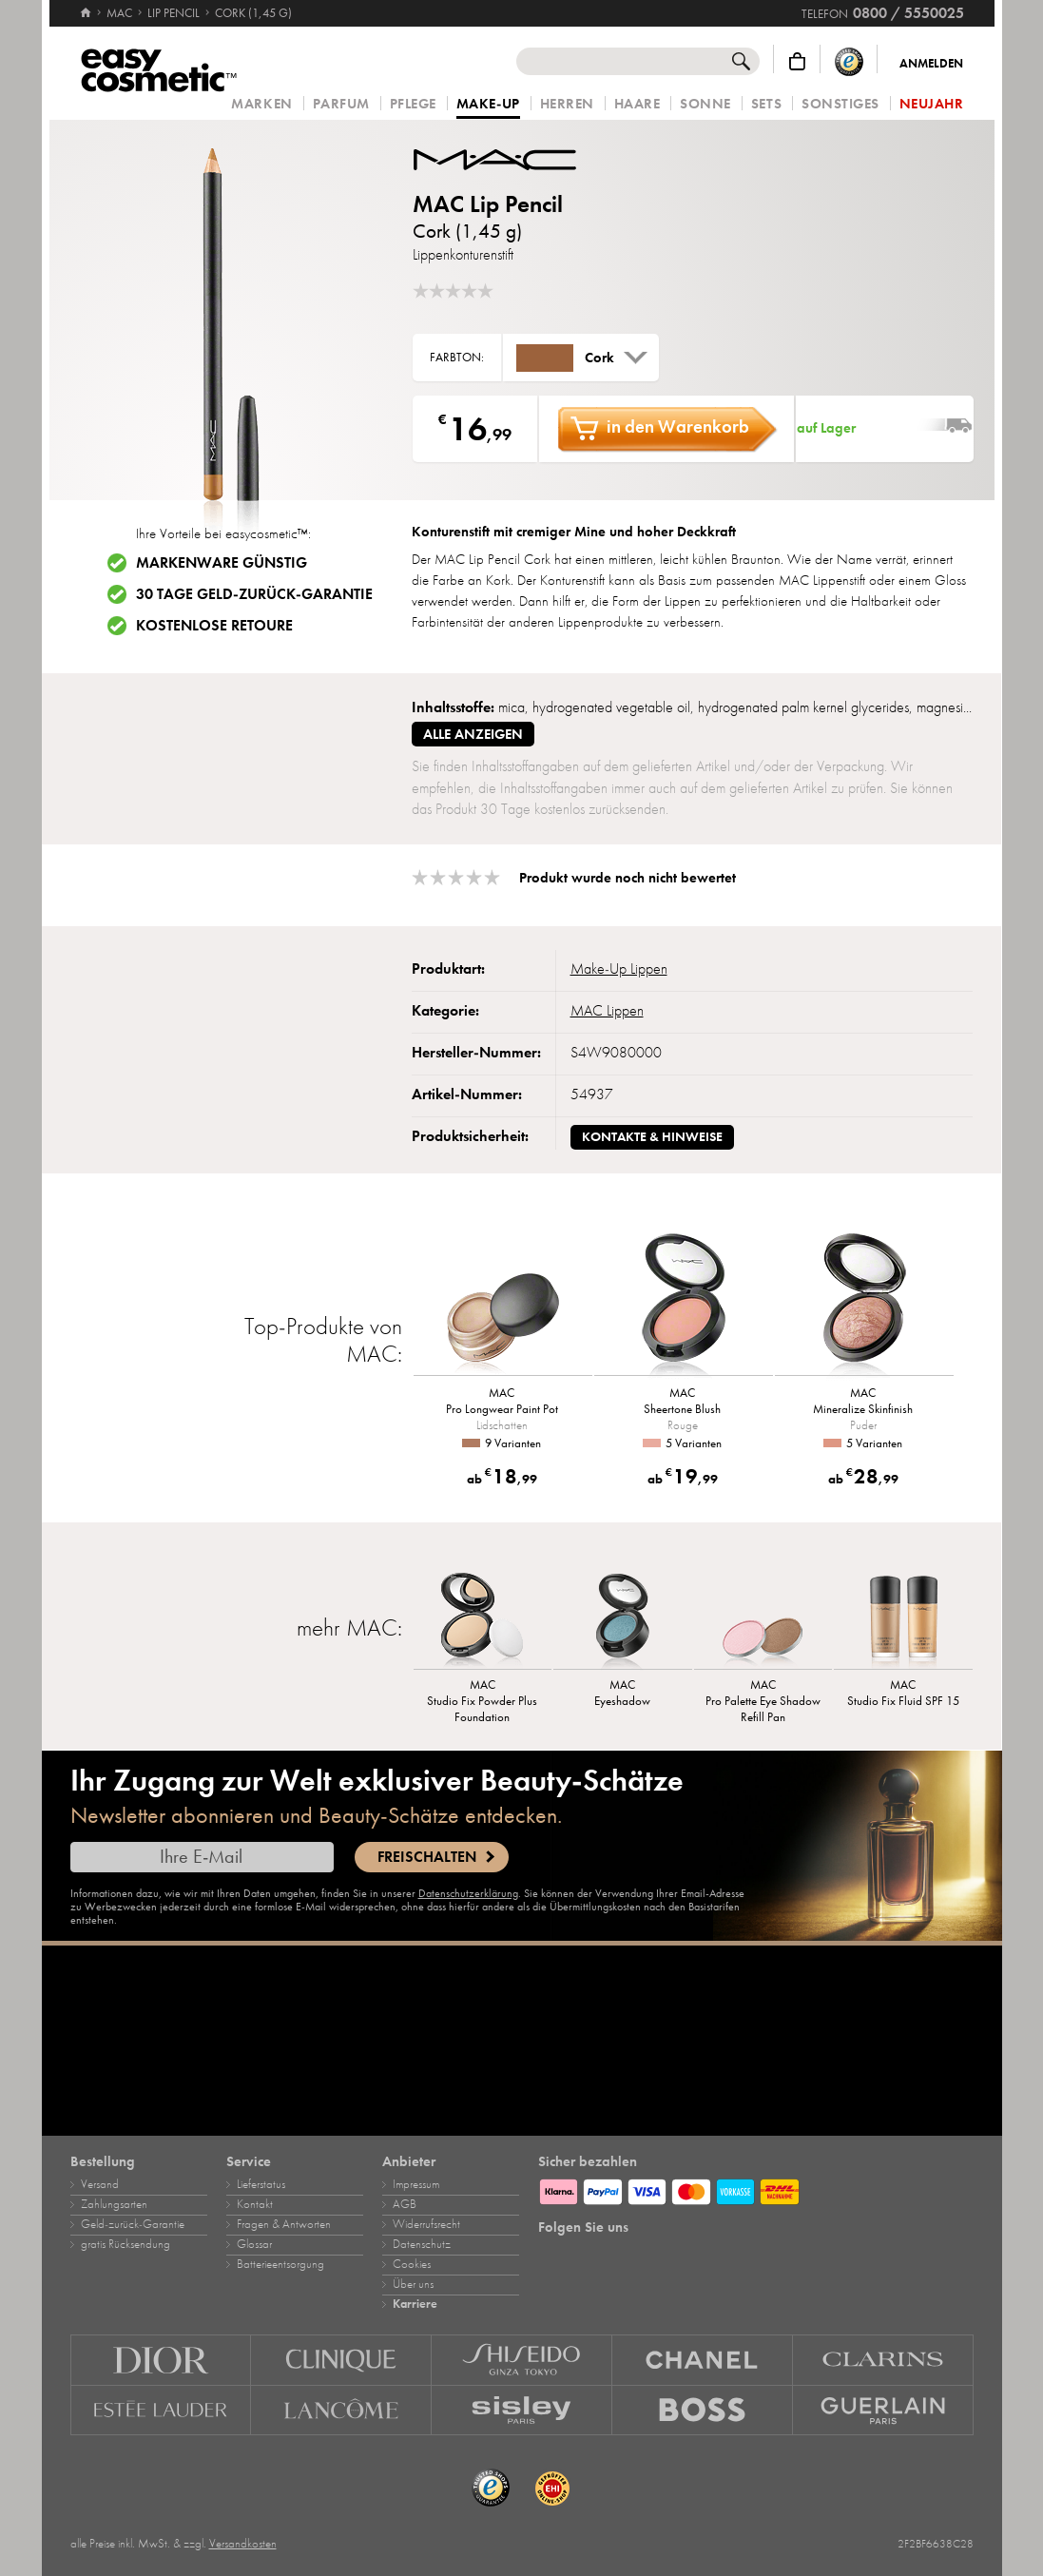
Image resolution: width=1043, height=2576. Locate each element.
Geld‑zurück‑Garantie (132, 2224)
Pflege (413, 104)
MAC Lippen (607, 1010)
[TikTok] (652, 2255)
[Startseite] (85, 5)
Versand (100, 2184)
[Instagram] (552, 2255)
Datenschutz (422, 2244)
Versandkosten (243, 2543)
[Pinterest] (619, 2255)
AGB (404, 2204)
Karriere (415, 2304)
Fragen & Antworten (284, 2224)
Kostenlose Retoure (214, 625)
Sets (766, 104)
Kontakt (255, 2204)
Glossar (254, 2244)
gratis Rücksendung (125, 2244)
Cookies (412, 2264)
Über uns (413, 2284)
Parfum (341, 104)
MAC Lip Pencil (488, 204)
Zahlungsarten (114, 2204)
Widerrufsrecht (426, 2224)
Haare (637, 104)
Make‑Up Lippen (618, 969)
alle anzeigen (473, 734)
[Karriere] (522, 2041)
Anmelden (931, 63)
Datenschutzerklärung (468, 1893)
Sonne (705, 104)
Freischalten (426, 1857)
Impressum (416, 2184)
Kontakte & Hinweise (652, 1137)
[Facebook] (586, 2255)
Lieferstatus (261, 2184)
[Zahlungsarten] (756, 2189)
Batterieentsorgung (280, 2264)
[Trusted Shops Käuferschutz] (849, 61)
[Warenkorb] (797, 61)
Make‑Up (488, 104)
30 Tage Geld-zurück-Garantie (254, 594)
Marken (261, 104)
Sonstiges (840, 104)
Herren (567, 104)
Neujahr (931, 104)
